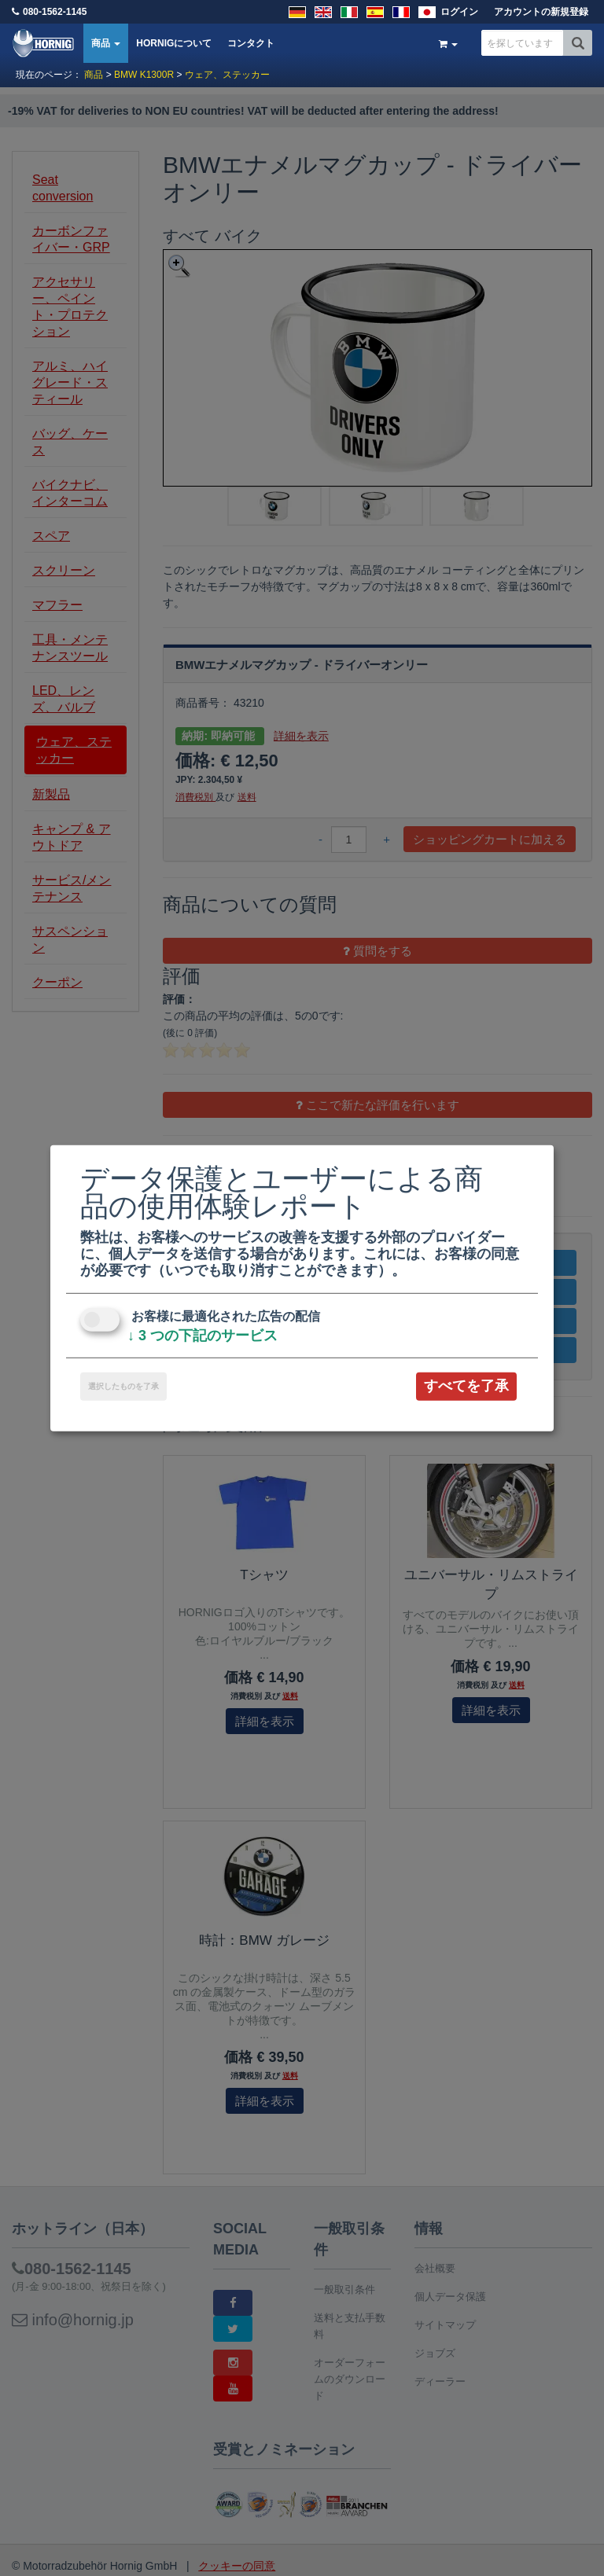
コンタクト (250, 43)
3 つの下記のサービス (202, 1335)
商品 (105, 43)
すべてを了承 (466, 1386)
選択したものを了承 (123, 1386)
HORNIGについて (174, 43)
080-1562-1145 (55, 11)
